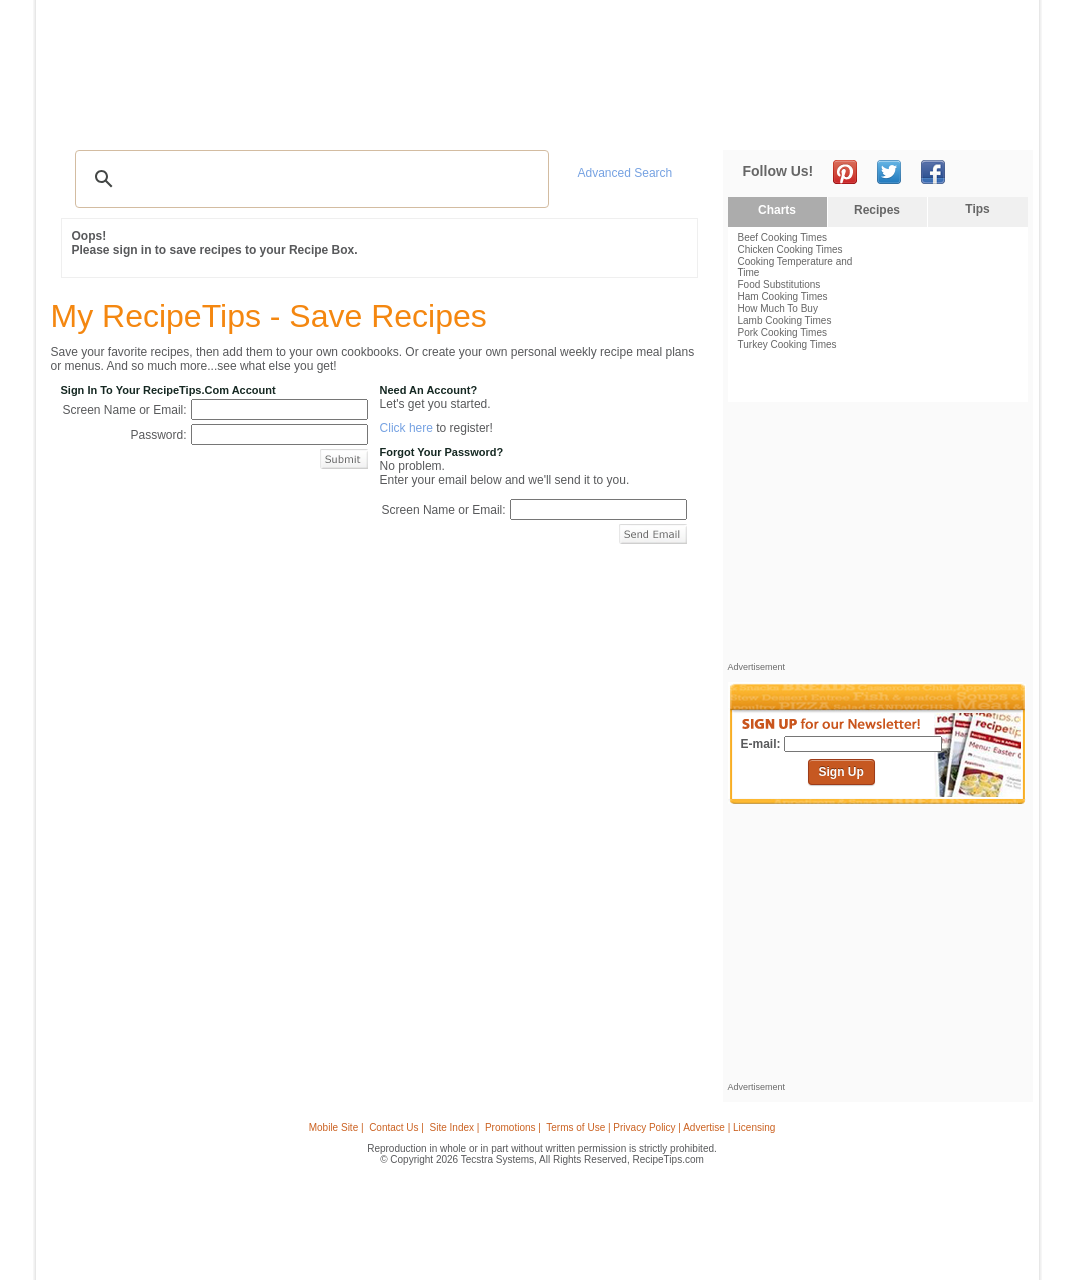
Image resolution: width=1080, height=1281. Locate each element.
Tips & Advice (171, 120)
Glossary (257, 120)
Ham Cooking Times (783, 296)
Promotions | (513, 1127)
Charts (777, 210)
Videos (321, 120)
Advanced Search (625, 173)
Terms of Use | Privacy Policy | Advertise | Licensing (660, 1127)
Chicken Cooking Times (790, 249)
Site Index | (455, 1127)
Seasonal (473, 120)
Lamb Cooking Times (785, 320)
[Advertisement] (664, 53)
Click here (406, 428)
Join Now (951, 120)
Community (394, 120)
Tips (977, 209)
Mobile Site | (336, 1127)
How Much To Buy (778, 308)
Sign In (995, 120)
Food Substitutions (779, 284)
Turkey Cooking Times (787, 344)
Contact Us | (396, 1127)
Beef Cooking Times (783, 237)
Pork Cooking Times (782, 332)
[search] (309, 179)
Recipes (89, 120)
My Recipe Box (569, 120)
